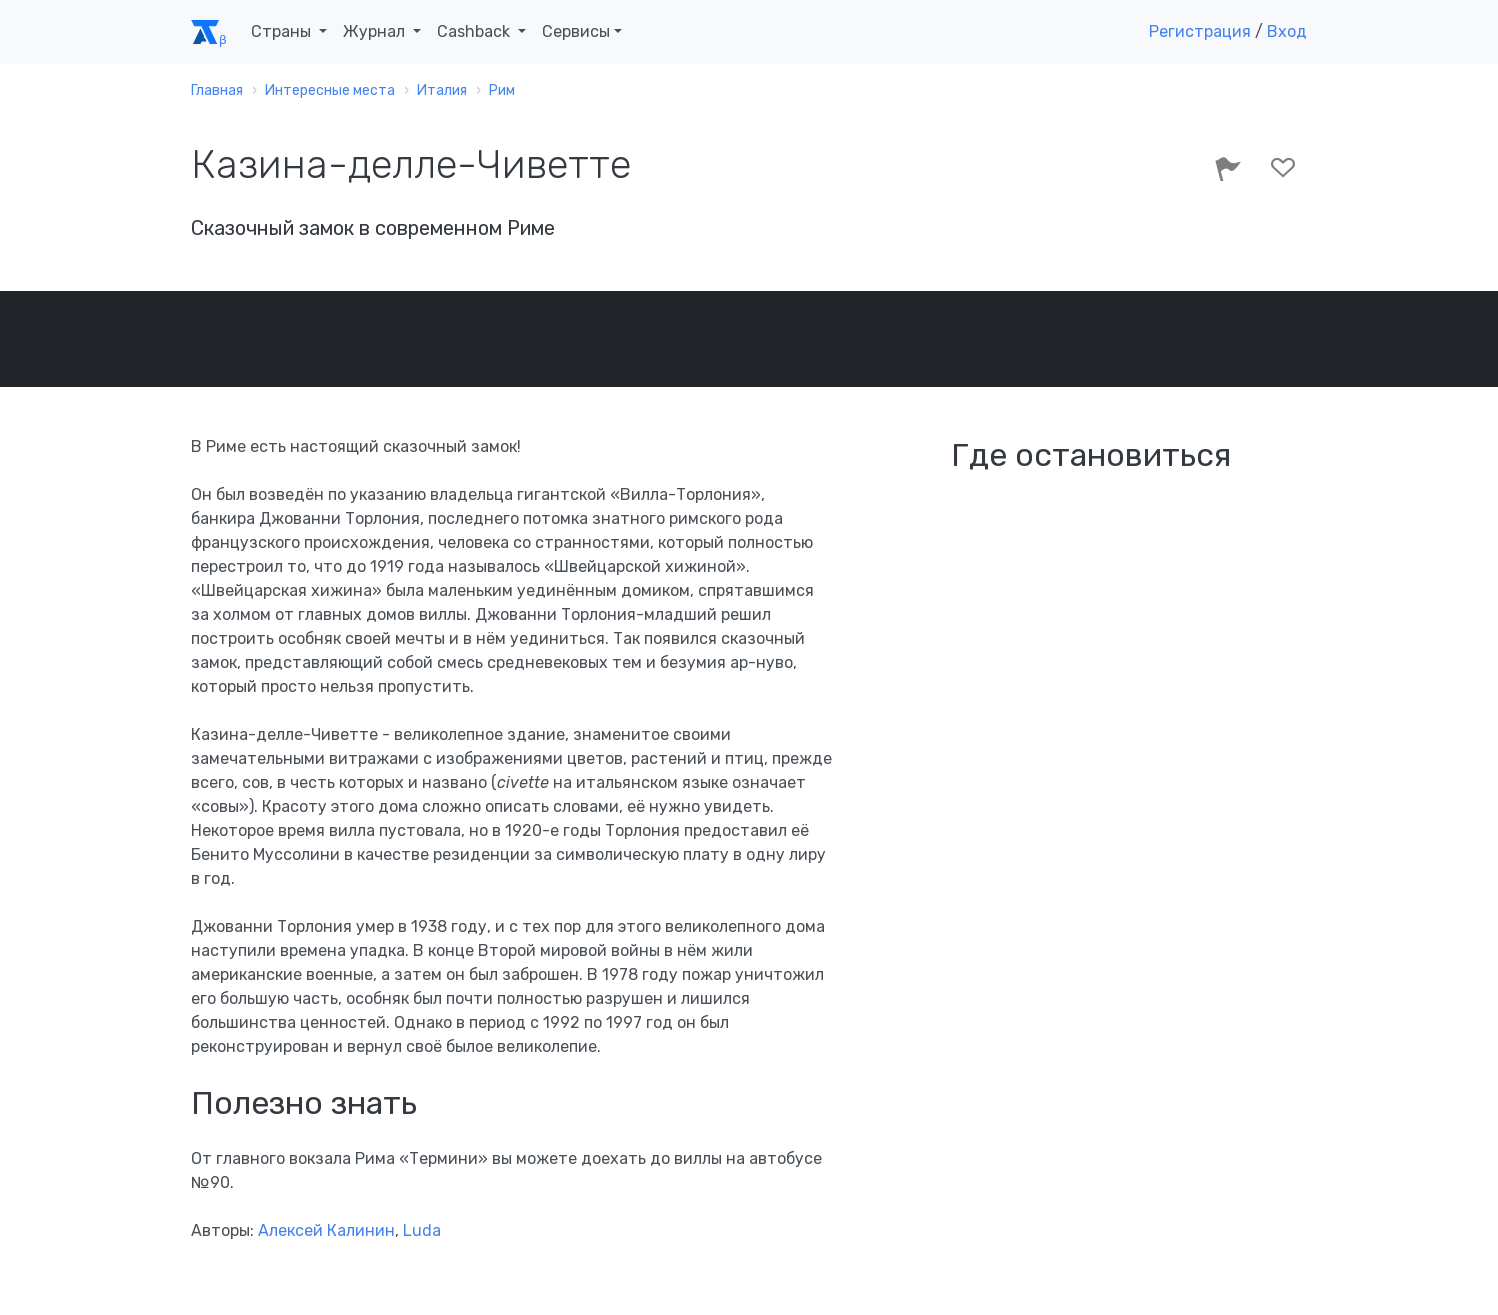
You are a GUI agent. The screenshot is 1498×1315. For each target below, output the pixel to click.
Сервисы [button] (576, 31)
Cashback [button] (475, 31)
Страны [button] (283, 31)
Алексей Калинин (326, 1230)
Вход (1287, 31)
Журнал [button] (376, 31)
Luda (422, 1230)
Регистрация (1200, 31)
